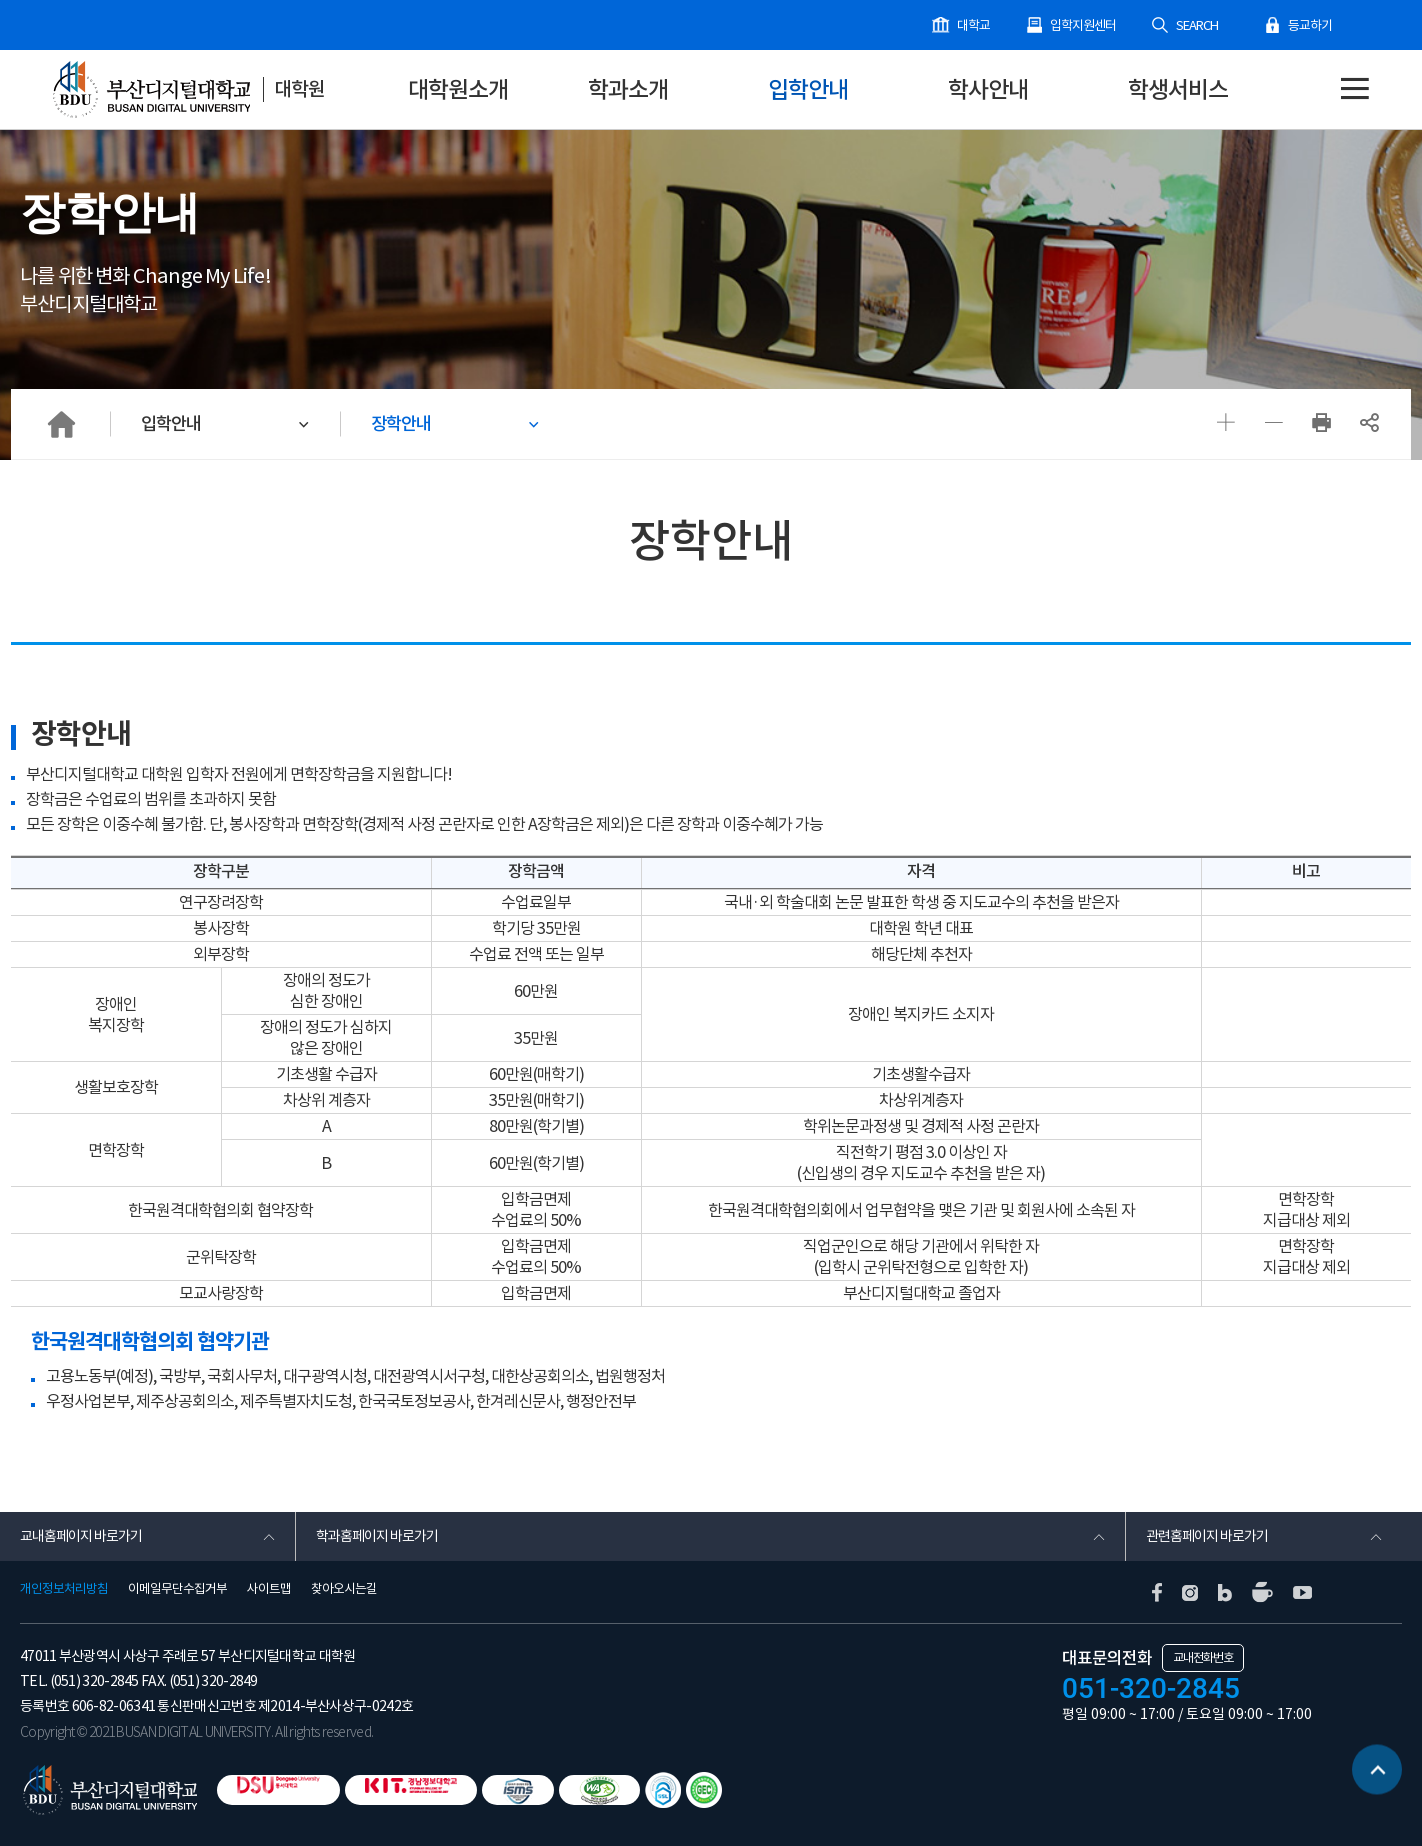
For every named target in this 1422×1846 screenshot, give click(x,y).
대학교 (973, 25)
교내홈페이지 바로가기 (81, 1536)
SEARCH (1197, 25)
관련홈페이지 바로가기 (1207, 1536)
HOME (61, 424)
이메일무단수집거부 (177, 1589)
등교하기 (1310, 25)
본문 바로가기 (0, 0)
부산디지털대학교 (150, 90)
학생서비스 (1178, 89)
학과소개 (628, 89)
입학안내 (808, 89)
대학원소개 (458, 89)
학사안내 (988, 89)
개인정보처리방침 (64, 1589)
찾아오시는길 (344, 1589)
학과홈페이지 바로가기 (377, 1536)
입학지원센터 (1083, 25)
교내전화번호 (1203, 1657)
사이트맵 (269, 1589)
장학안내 (401, 424)
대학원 (299, 89)
